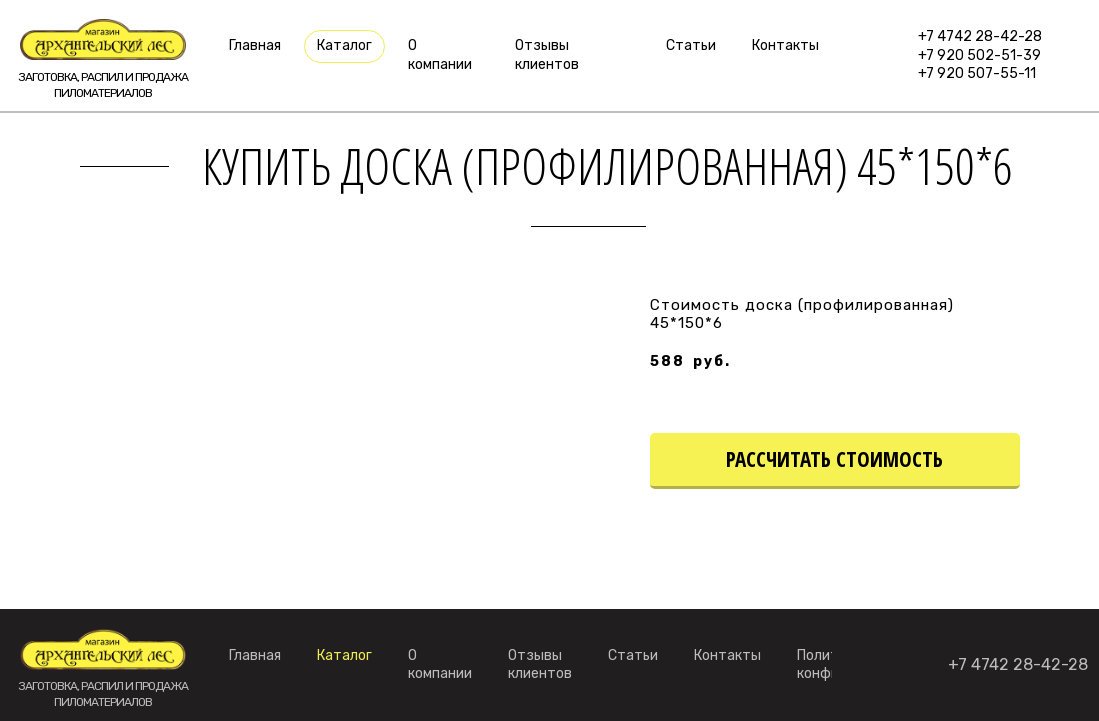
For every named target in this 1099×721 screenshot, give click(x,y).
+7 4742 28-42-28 (980, 36)
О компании (440, 54)
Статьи (691, 45)
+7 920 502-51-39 (979, 55)
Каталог (344, 45)
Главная (255, 45)
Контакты (785, 45)
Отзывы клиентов (547, 54)
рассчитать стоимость (834, 459)
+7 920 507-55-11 (977, 73)
